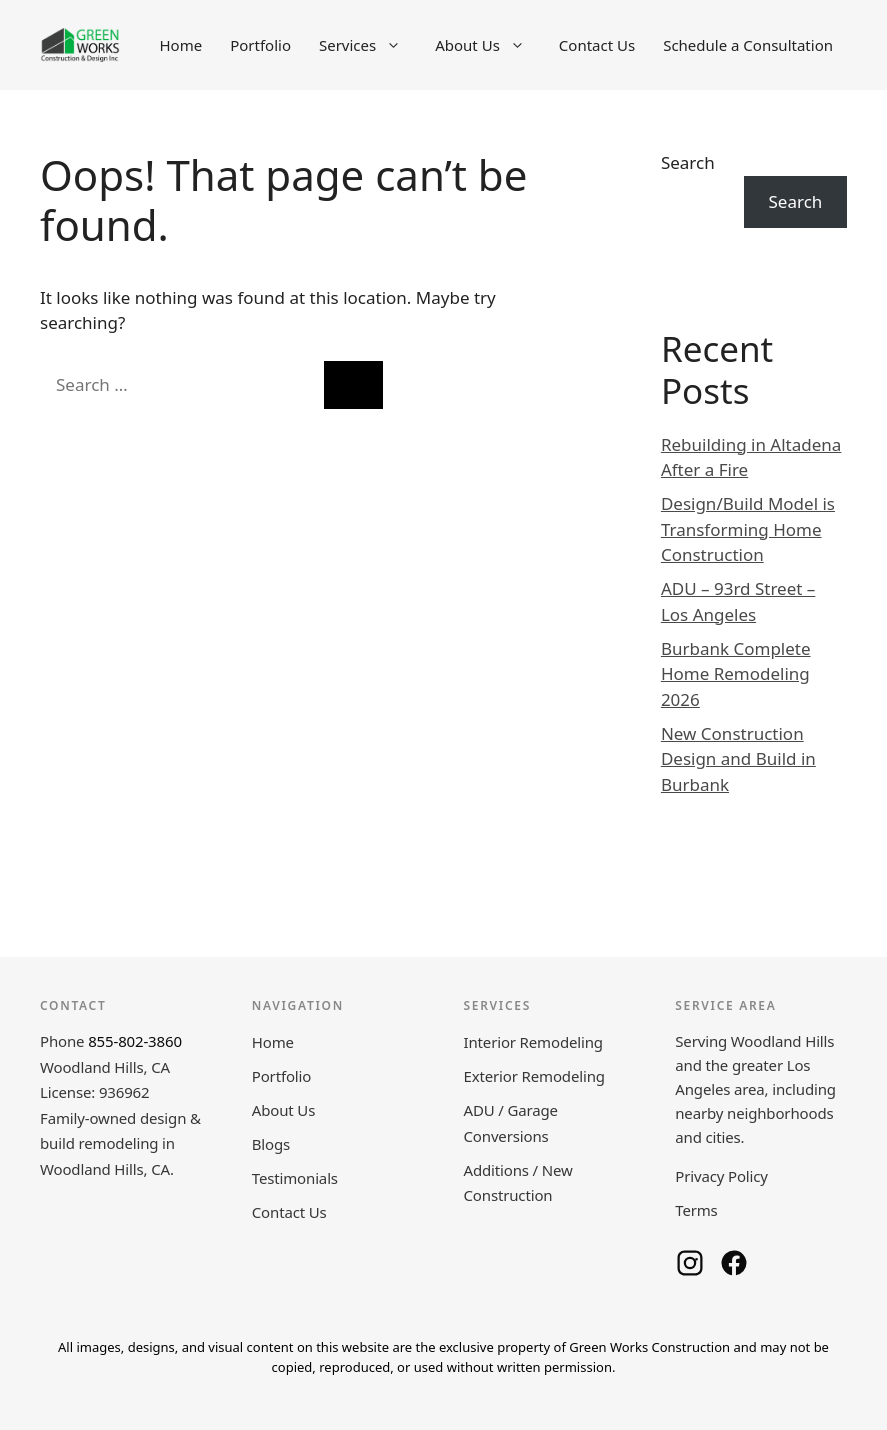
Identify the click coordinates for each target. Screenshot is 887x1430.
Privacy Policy (721, 1176)
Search (688, 162)
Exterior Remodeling (534, 1076)
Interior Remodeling (533, 1042)
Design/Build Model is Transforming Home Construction (748, 529)
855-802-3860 (135, 1041)
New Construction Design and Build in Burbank (738, 759)
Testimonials (295, 1178)
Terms (696, 1210)
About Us (490, 45)
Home (180, 45)
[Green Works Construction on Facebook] (734, 1263)
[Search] (353, 385)
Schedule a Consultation (748, 45)
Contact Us (597, 45)
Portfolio (260, 45)
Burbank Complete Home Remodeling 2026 (736, 674)
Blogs (271, 1144)
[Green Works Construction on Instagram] (690, 1263)
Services (370, 45)
